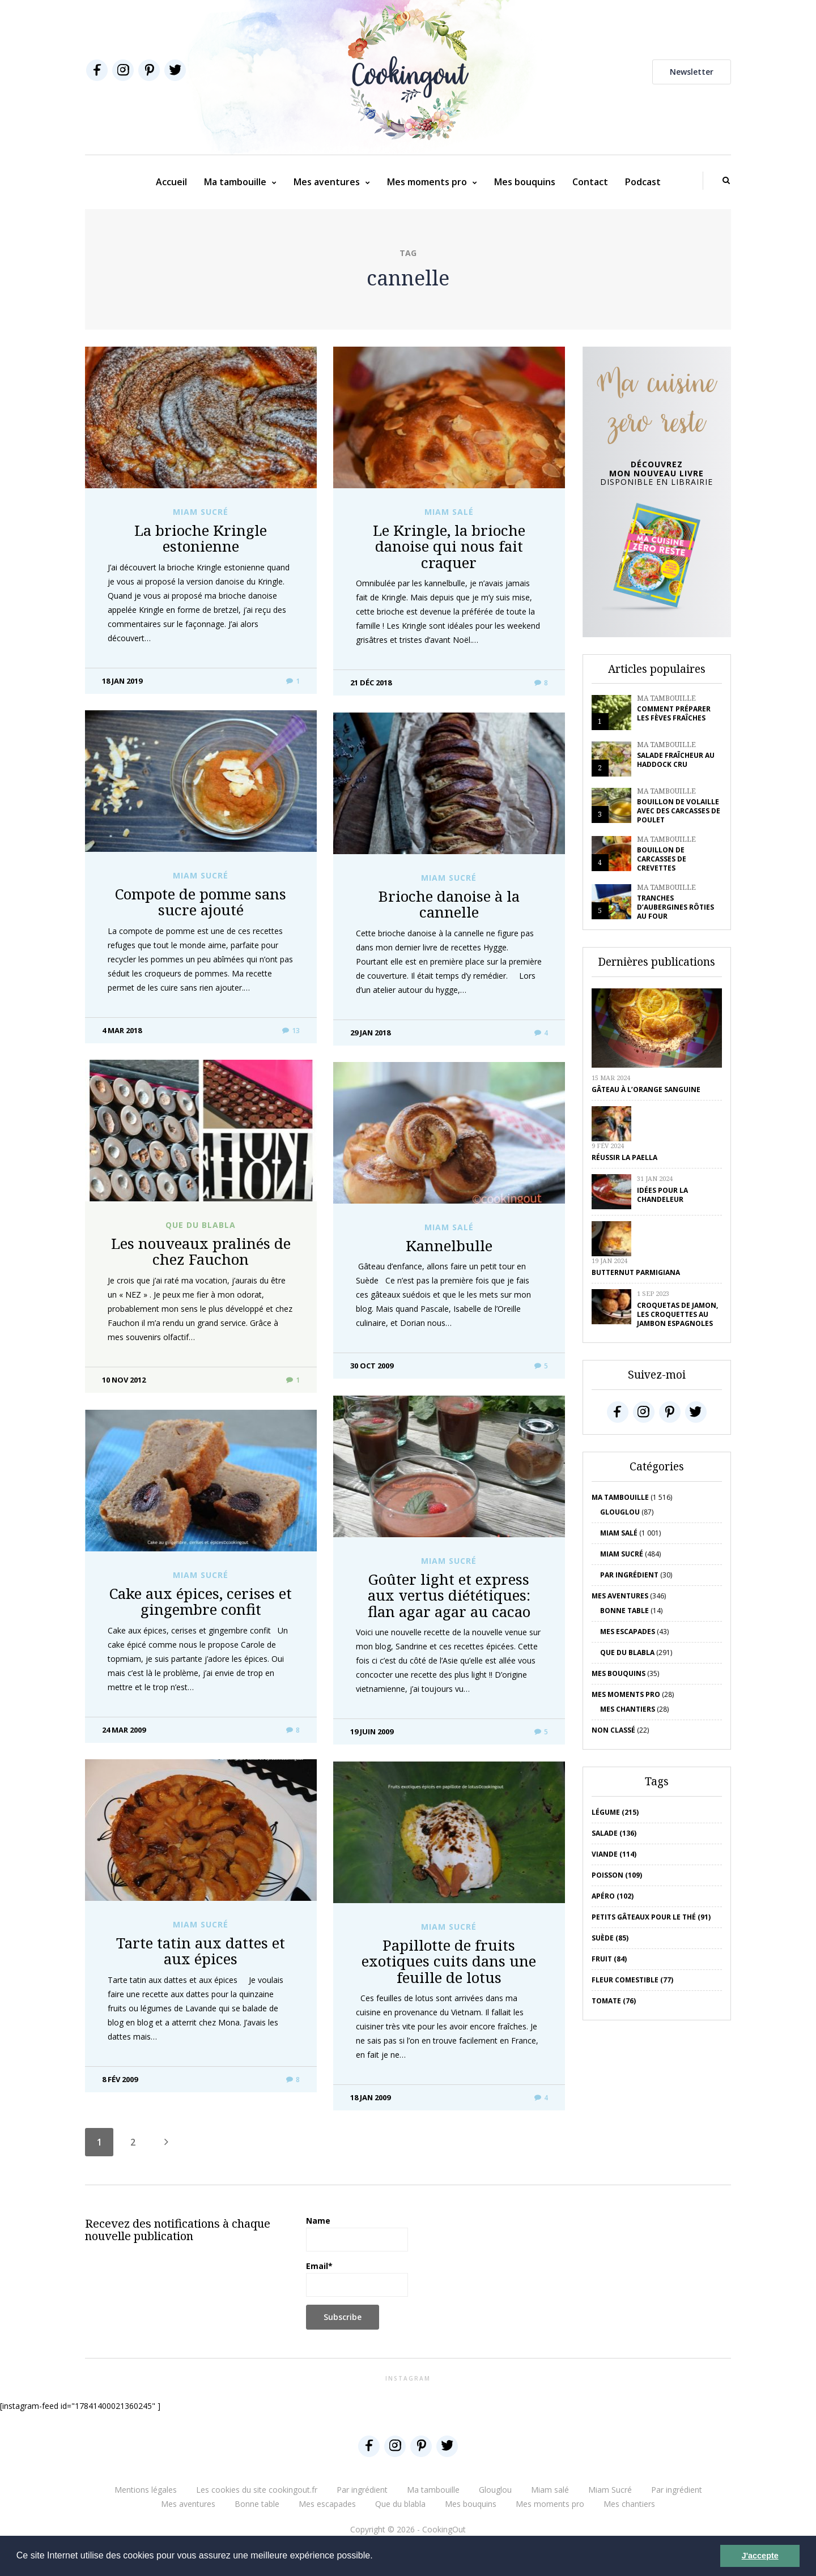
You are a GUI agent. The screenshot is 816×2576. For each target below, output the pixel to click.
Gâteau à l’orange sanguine (646, 1089)
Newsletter (691, 71)
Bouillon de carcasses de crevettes (661, 859)
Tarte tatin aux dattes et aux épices (200, 1951)
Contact (590, 182)
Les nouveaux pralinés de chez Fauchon (201, 1251)
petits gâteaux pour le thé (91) (651, 1917)
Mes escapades (627, 1631)
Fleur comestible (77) (632, 1980)
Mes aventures (327, 182)
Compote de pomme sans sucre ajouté (200, 902)
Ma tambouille (235, 182)
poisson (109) (617, 1875)
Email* (357, 2279)
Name (357, 2233)
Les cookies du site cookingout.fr (256, 2489)
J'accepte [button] (760, 2555)
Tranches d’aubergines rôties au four (675, 907)
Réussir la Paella (624, 1157)
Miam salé (449, 512)
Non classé (613, 1730)
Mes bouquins (524, 182)
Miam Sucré (200, 512)
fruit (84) (609, 1959)
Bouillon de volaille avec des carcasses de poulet (678, 811)
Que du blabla (200, 1225)
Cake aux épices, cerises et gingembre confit (200, 1601)
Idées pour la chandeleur (662, 1194)
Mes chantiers (627, 1709)
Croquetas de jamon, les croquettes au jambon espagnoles (677, 1314)
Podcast (643, 182)
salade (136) (614, 1833)
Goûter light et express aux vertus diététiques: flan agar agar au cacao (449, 1595)
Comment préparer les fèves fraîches (674, 713)
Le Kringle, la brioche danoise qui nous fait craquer (449, 546)
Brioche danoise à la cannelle (449, 904)
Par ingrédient (629, 1575)
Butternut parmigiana (636, 1272)
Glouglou (620, 1512)
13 (291, 1030)
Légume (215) (615, 1812)
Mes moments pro (427, 182)
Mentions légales (145, 2489)
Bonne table (624, 1610)
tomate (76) (614, 2001)
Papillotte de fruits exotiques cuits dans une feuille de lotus (449, 1961)
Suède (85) (610, 1938)
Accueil (171, 182)
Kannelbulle (449, 1245)
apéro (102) (613, 1896)
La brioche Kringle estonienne (200, 538)
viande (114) (614, 1854)
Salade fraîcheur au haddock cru (676, 759)
